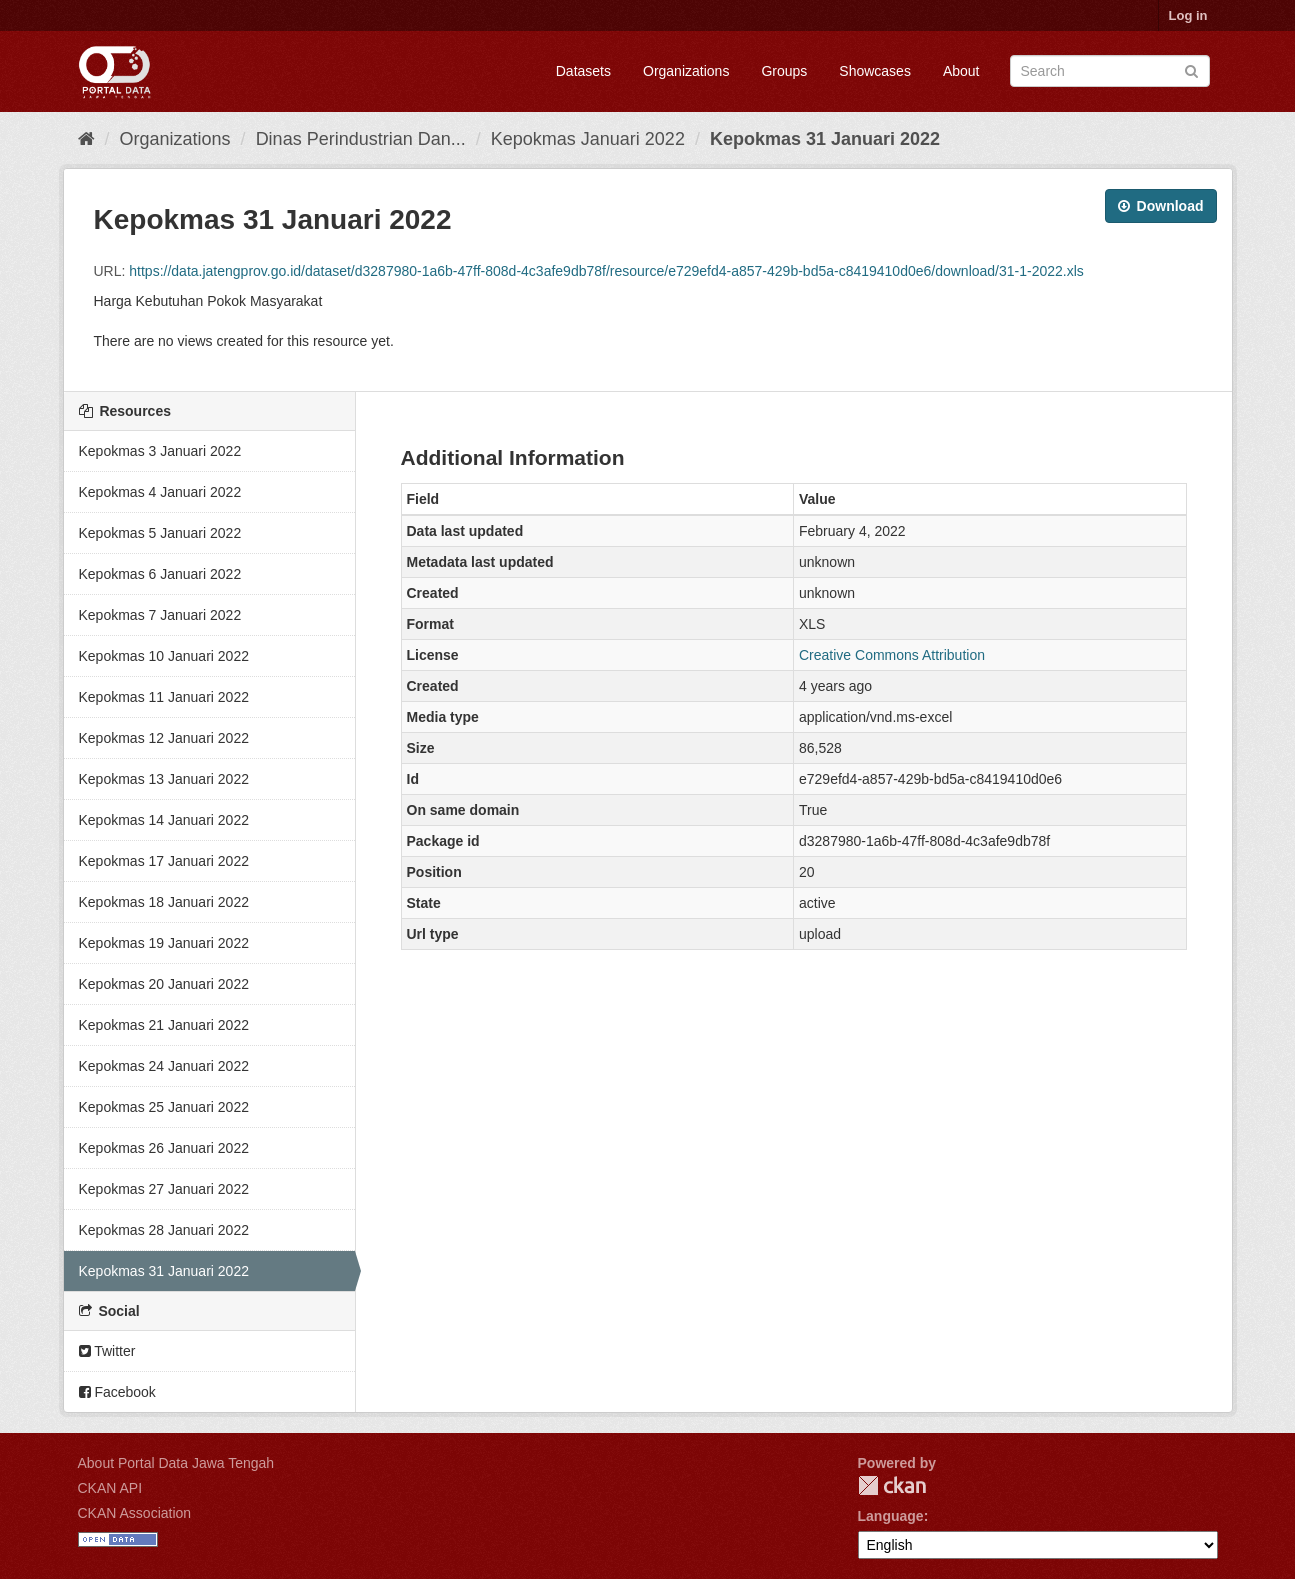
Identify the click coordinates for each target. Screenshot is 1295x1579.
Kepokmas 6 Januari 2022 (160, 574)
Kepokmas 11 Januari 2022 (164, 697)
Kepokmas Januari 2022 (588, 139)
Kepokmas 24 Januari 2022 (164, 1066)
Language (891, 1516)
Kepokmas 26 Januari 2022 (164, 1148)
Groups (784, 71)
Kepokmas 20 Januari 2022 (164, 984)
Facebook (117, 1392)
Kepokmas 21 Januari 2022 (164, 1025)
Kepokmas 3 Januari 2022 (160, 451)
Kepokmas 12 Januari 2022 (164, 738)
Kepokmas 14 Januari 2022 (164, 820)
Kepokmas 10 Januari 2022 (164, 656)
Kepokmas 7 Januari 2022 (160, 615)
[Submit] (1191, 69)
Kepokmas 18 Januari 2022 (164, 902)
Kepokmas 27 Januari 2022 (164, 1189)
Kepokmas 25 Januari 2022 (164, 1107)
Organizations (686, 71)
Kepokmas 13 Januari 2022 (164, 779)
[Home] (86, 139)
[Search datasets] (1110, 71)
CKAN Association (135, 1513)
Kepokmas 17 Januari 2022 (164, 861)
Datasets (583, 71)
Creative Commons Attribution (892, 655)
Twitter (107, 1351)
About (961, 71)
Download (1161, 206)
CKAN (892, 1485)
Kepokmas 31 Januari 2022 (825, 139)
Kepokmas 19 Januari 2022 (164, 943)
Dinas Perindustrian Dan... (361, 139)
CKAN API (110, 1488)
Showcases (875, 71)
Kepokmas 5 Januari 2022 (160, 533)
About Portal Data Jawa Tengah (176, 1463)
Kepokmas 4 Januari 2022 (160, 492)
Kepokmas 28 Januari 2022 (164, 1230)
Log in (1188, 15)
